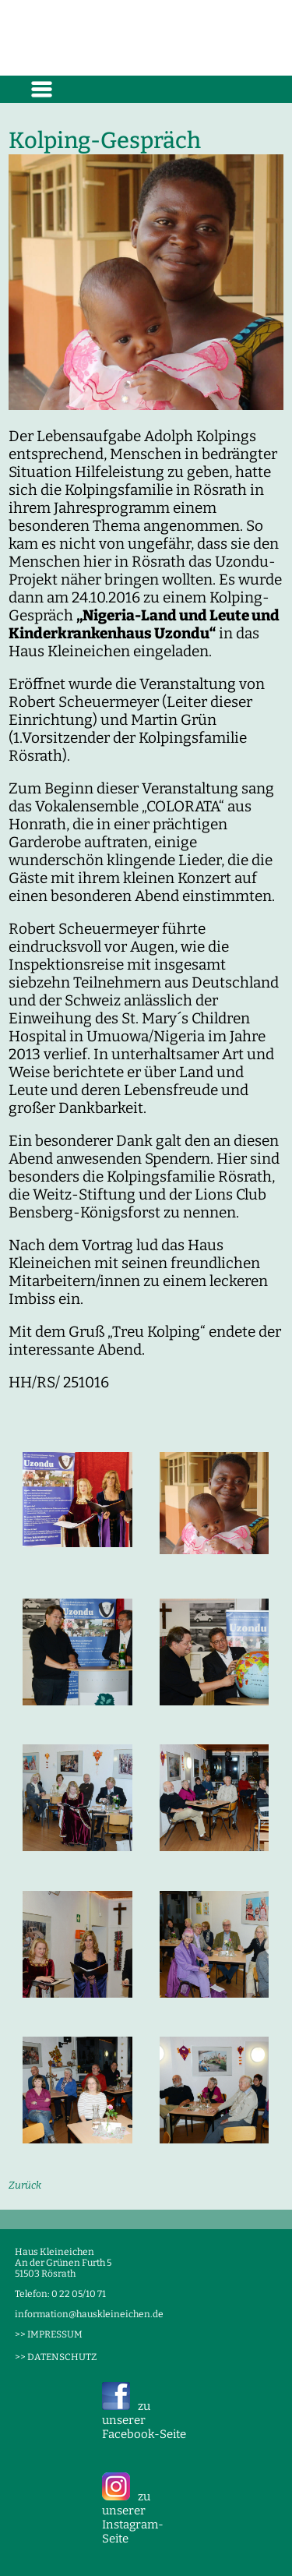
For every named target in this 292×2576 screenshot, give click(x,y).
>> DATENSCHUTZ (56, 2357)
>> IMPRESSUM (49, 2334)
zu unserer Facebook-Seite (144, 2420)
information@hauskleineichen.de (89, 2314)
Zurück (25, 2185)
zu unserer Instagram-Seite (133, 2517)
